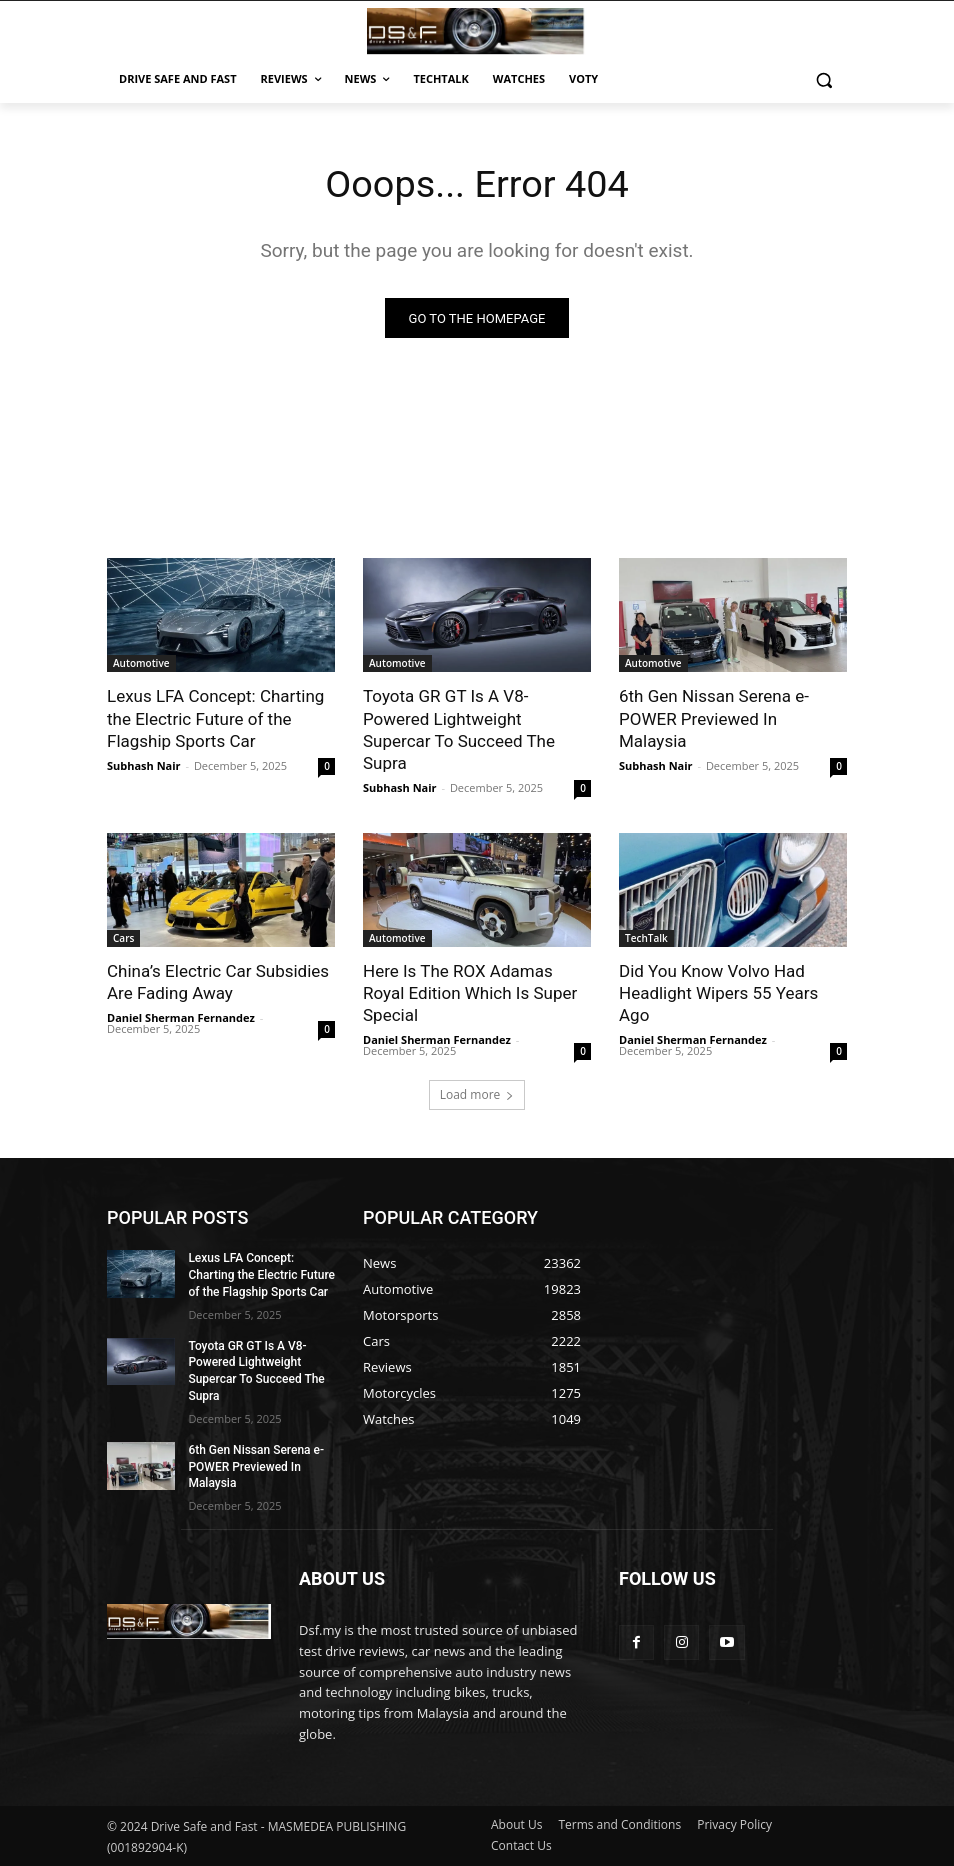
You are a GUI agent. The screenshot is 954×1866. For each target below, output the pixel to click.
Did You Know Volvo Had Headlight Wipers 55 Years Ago (718, 993)
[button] (823, 79)
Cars (123, 938)
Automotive (141, 664)
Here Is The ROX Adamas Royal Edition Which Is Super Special (470, 993)
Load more (477, 1094)
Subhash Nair (144, 765)
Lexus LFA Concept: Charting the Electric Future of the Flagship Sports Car (215, 719)
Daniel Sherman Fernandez (181, 1017)
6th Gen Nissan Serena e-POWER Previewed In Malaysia (714, 719)
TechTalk (646, 938)
